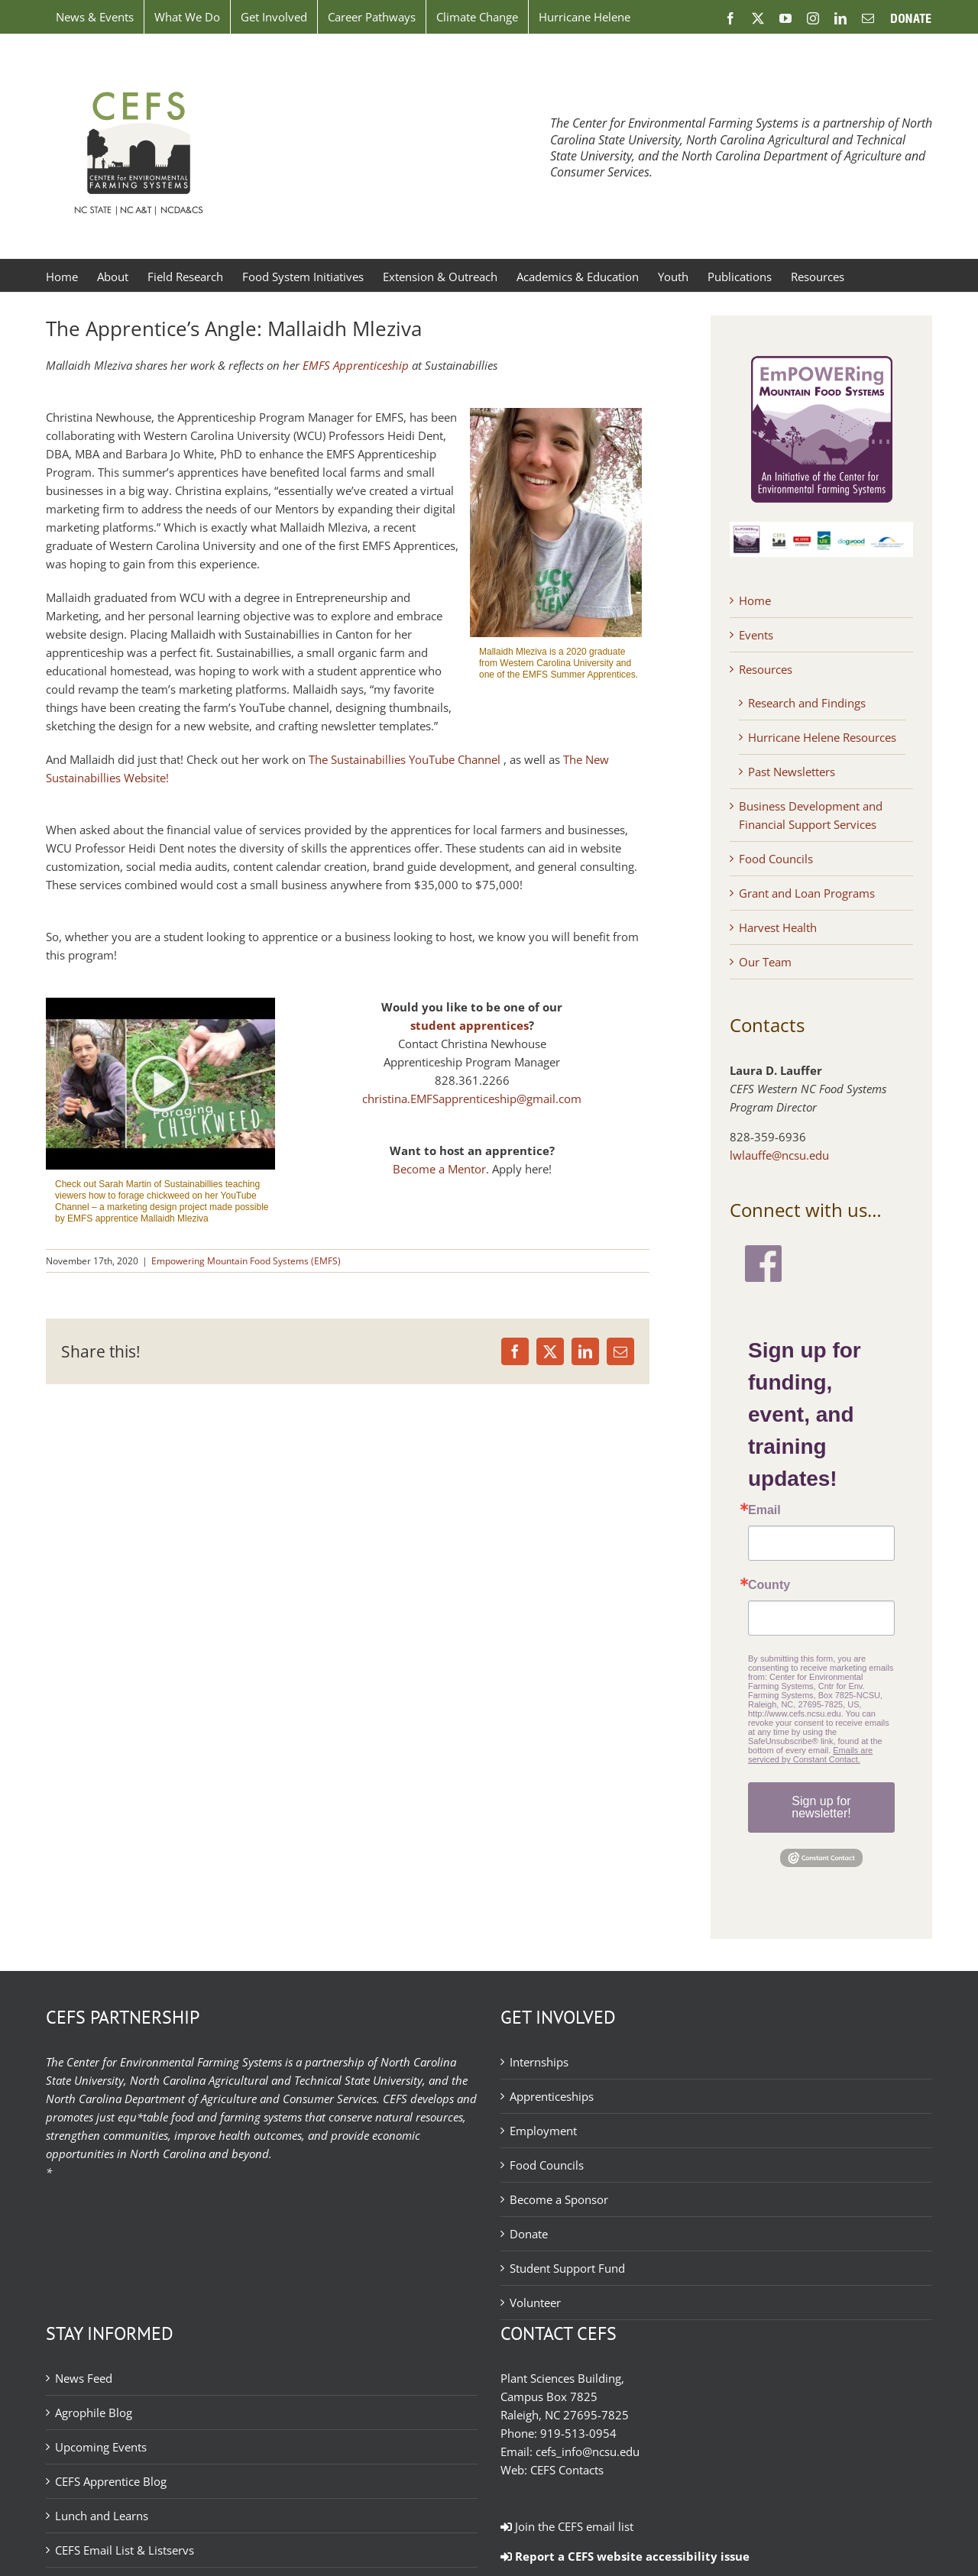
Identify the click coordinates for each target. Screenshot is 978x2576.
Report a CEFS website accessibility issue (625, 2556)
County (769, 1585)
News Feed (83, 2378)
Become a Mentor (439, 1168)
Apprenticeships (552, 2096)
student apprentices (469, 1025)
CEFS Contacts (567, 2469)
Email (764, 1510)
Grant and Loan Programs (807, 893)
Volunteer (535, 2302)
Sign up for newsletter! (821, 1807)
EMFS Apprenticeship (356, 365)
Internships (539, 2062)
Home (755, 600)
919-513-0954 (578, 2433)
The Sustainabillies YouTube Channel (404, 759)
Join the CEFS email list (566, 2526)
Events (756, 634)
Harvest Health (778, 927)
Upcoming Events (101, 2447)
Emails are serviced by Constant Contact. (810, 1755)
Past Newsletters (791, 771)
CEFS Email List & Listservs (124, 2550)
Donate (529, 2233)
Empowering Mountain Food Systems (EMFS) (246, 1260)
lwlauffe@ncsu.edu (779, 1155)
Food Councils (776, 858)
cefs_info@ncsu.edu (588, 2451)
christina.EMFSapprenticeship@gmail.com (471, 1098)
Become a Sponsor (559, 2199)
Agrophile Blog (93, 2412)
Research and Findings (807, 702)
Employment (543, 2130)
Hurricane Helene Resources (822, 737)
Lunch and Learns (101, 2515)
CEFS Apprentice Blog (111, 2481)
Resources (765, 669)
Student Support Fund (567, 2268)
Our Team (765, 961)
